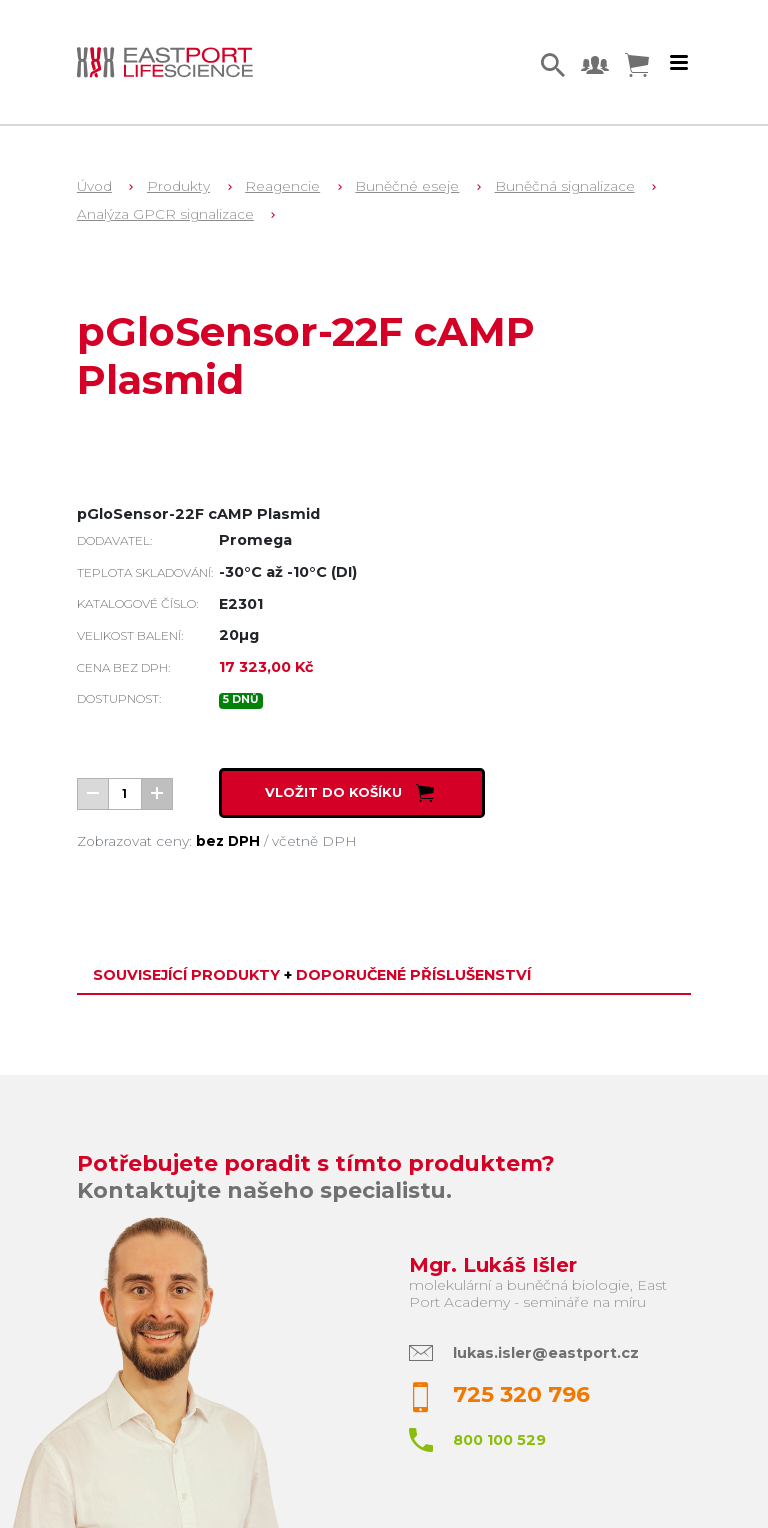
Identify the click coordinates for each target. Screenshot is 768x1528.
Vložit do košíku (351, 792)
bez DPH (228, 841)
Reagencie (282, 186)
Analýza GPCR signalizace (165, 214)
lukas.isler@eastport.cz (546, 1353)
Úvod (94, 186)
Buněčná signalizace (565, 186)
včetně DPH (314, 841)
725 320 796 (521, 1394)
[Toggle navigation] (679, 63)
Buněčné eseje (407, 186)
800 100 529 (499, 1440)
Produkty (178, 186)
